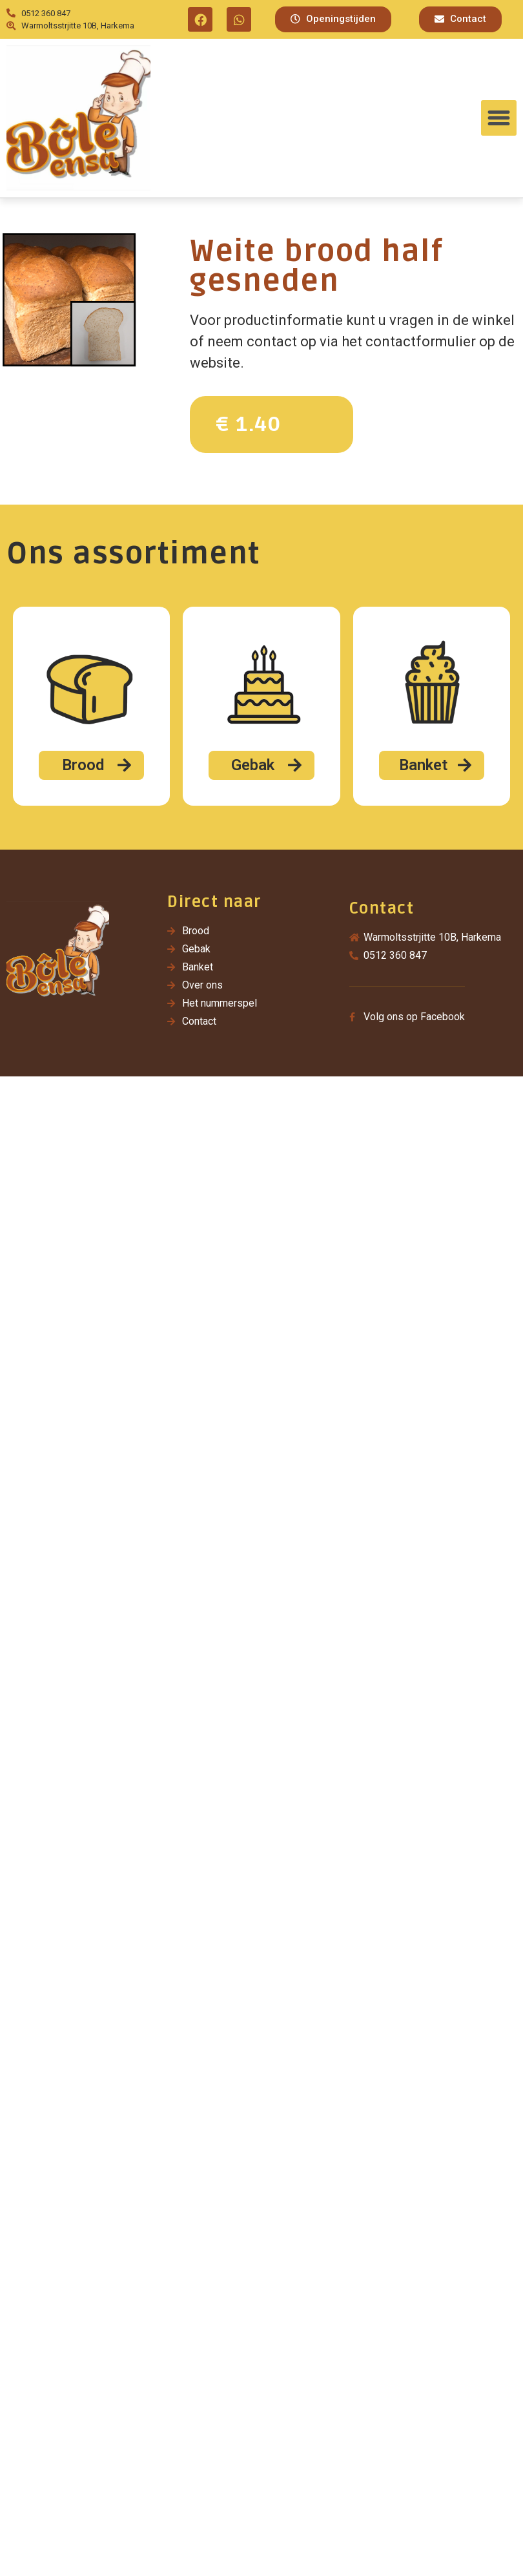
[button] (333, 19)
